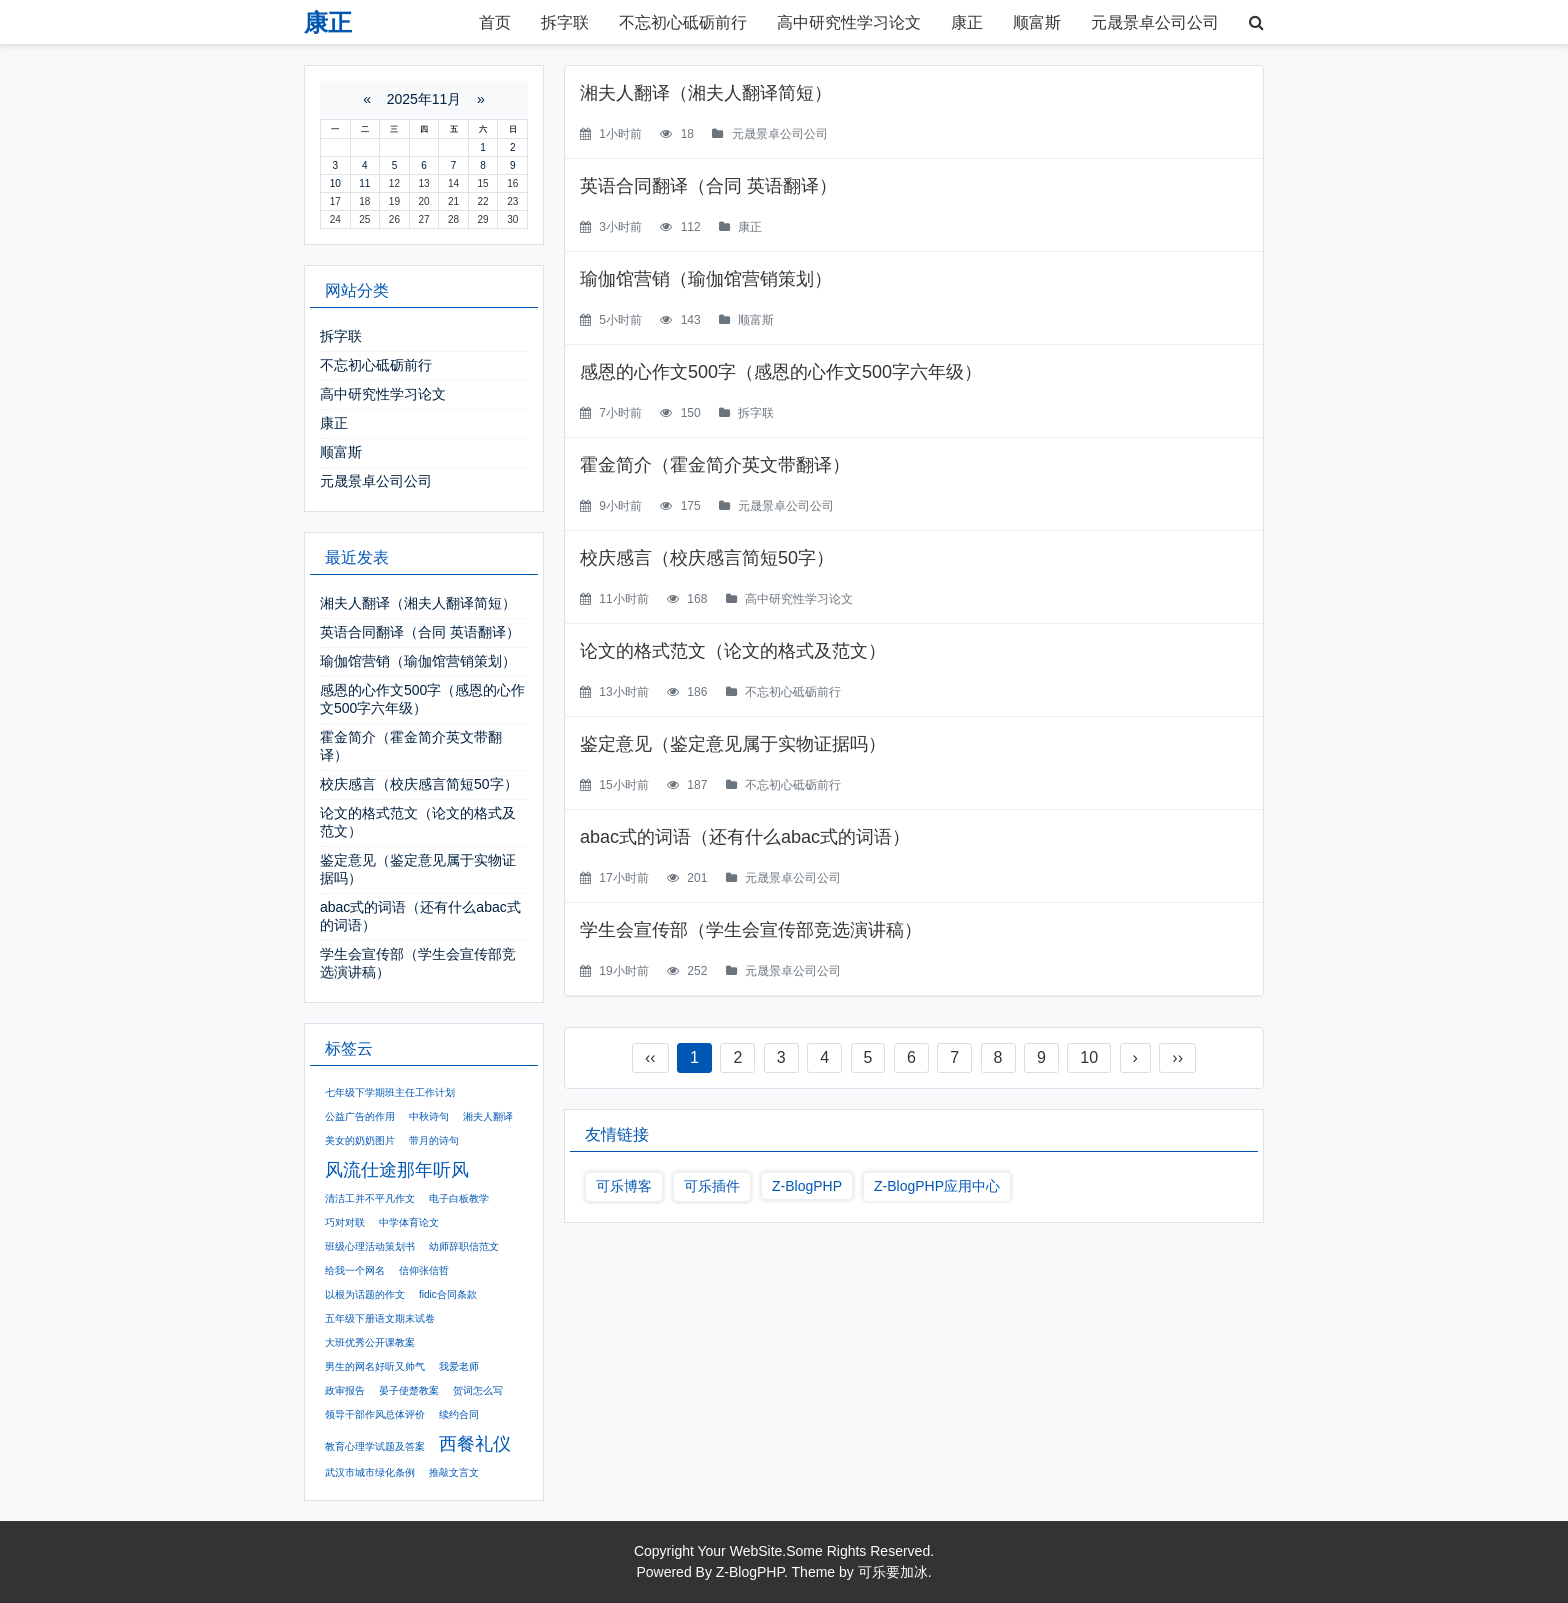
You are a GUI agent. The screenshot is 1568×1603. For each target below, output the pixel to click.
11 (364, 183)
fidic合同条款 (448, 1294)
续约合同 (459, 1414)
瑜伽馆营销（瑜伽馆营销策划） (706, 279)
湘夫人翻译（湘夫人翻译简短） (706, 93)
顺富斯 (1037, 22)
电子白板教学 (459, 1198)
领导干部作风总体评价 (375, 1414)
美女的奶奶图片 (360, 1140)
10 (1089, 1057)
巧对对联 (345, 1222)
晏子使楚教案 (409, 1390)
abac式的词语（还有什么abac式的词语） (745, 837)
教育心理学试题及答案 (375, 1446)
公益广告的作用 (360, 1116)
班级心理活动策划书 (370, 1246)
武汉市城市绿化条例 (370, 1472)
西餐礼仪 (475, 1444)
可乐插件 (712, 1186)
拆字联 (565, 22)
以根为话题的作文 (365, 1294)
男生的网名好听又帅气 (375, 1366)
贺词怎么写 (478, 1390)
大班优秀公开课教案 (370, 1342)
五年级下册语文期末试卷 (380, 1318)
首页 (495, 22)
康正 (967, 22)
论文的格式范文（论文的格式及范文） (733, 651)
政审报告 (345, 1390)
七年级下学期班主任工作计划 (390, 1092)
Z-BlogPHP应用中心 (937, 1186)
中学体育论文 (409, 1222)
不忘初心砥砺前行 (683, 22)
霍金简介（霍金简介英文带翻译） (715, 465)
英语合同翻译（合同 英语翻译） (708, 186)
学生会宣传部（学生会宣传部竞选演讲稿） (751, 930)
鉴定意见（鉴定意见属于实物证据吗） (733, 744)
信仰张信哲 (424, 1270)
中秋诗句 (429, 1116)
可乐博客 (624, 1186)
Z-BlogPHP (807, 1186)
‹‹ (650, 1057)
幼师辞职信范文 (464, 1246)
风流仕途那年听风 (397, 1170)
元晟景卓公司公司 (1155, 22)
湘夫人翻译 (488, 1116)
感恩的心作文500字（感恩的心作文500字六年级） (781, 372)
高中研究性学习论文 (849, 22)
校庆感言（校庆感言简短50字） (707, 558)
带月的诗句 (434, 1140)
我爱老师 (459, 1366)
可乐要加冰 (893, 1572)
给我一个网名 (355, 1270)
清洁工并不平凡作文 (370, 1198)
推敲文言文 (454, 1472)
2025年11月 (424, 99)
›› (1177, 1057)
